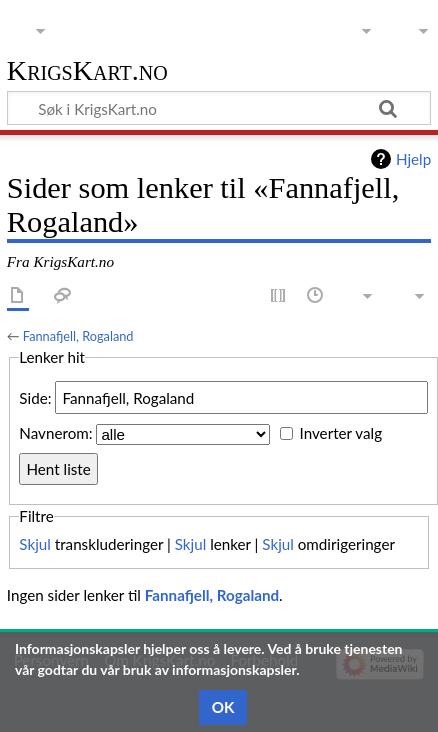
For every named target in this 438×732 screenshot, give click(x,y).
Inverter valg (341, 434)
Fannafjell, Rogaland (78, 336)
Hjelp (413, 159)
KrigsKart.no (87, 71)
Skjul (35, 544)
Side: (35, 398)
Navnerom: (55, 434)
